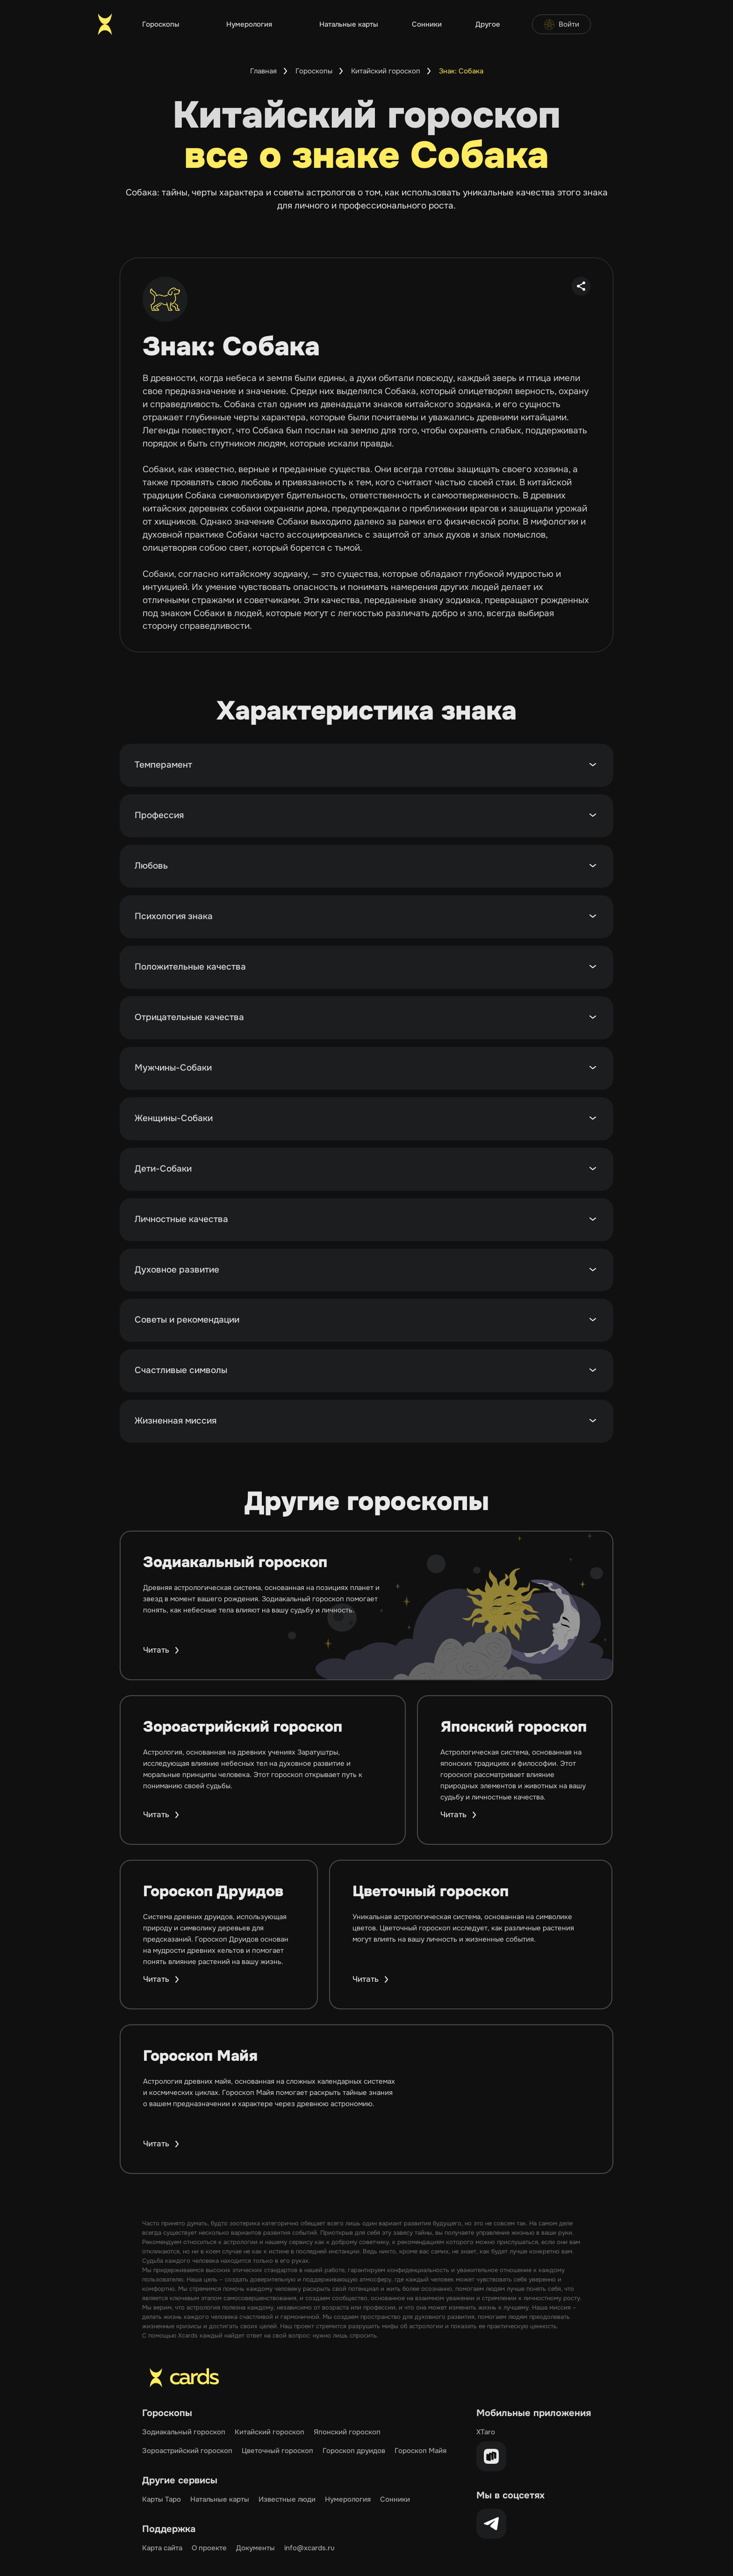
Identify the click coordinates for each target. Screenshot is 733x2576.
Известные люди (287, 2499)
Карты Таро (161, 2499)
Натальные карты (348, 24)
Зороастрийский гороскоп (187, 2450)
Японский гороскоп (347, 2432)
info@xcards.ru (309, 2548)
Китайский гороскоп (385, 71)
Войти (561, 24)
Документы (255, 2548)
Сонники (427, 24)
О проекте (209, 2548)
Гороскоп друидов (354, 2450)
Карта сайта (162, 2548)
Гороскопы (161, 24)
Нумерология (249, 24)
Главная (263, 71)
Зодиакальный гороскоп (183, 2432)
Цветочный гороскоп (277, 2450)
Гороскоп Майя (420, 2450)
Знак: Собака (461, 71)
